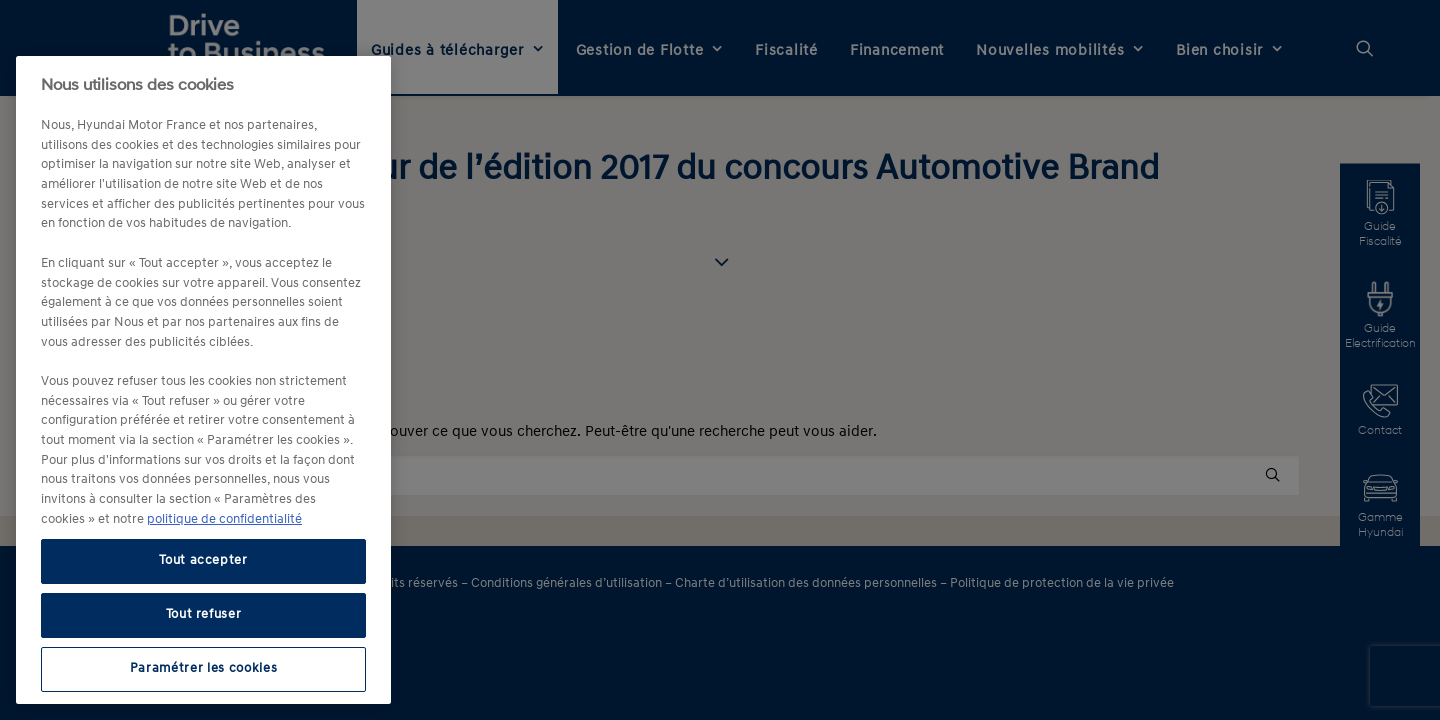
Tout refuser (204, 614)
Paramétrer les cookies (203, 668)
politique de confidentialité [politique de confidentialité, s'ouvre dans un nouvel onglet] (224, 519)
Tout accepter (203, 560)
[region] (203, 380)
